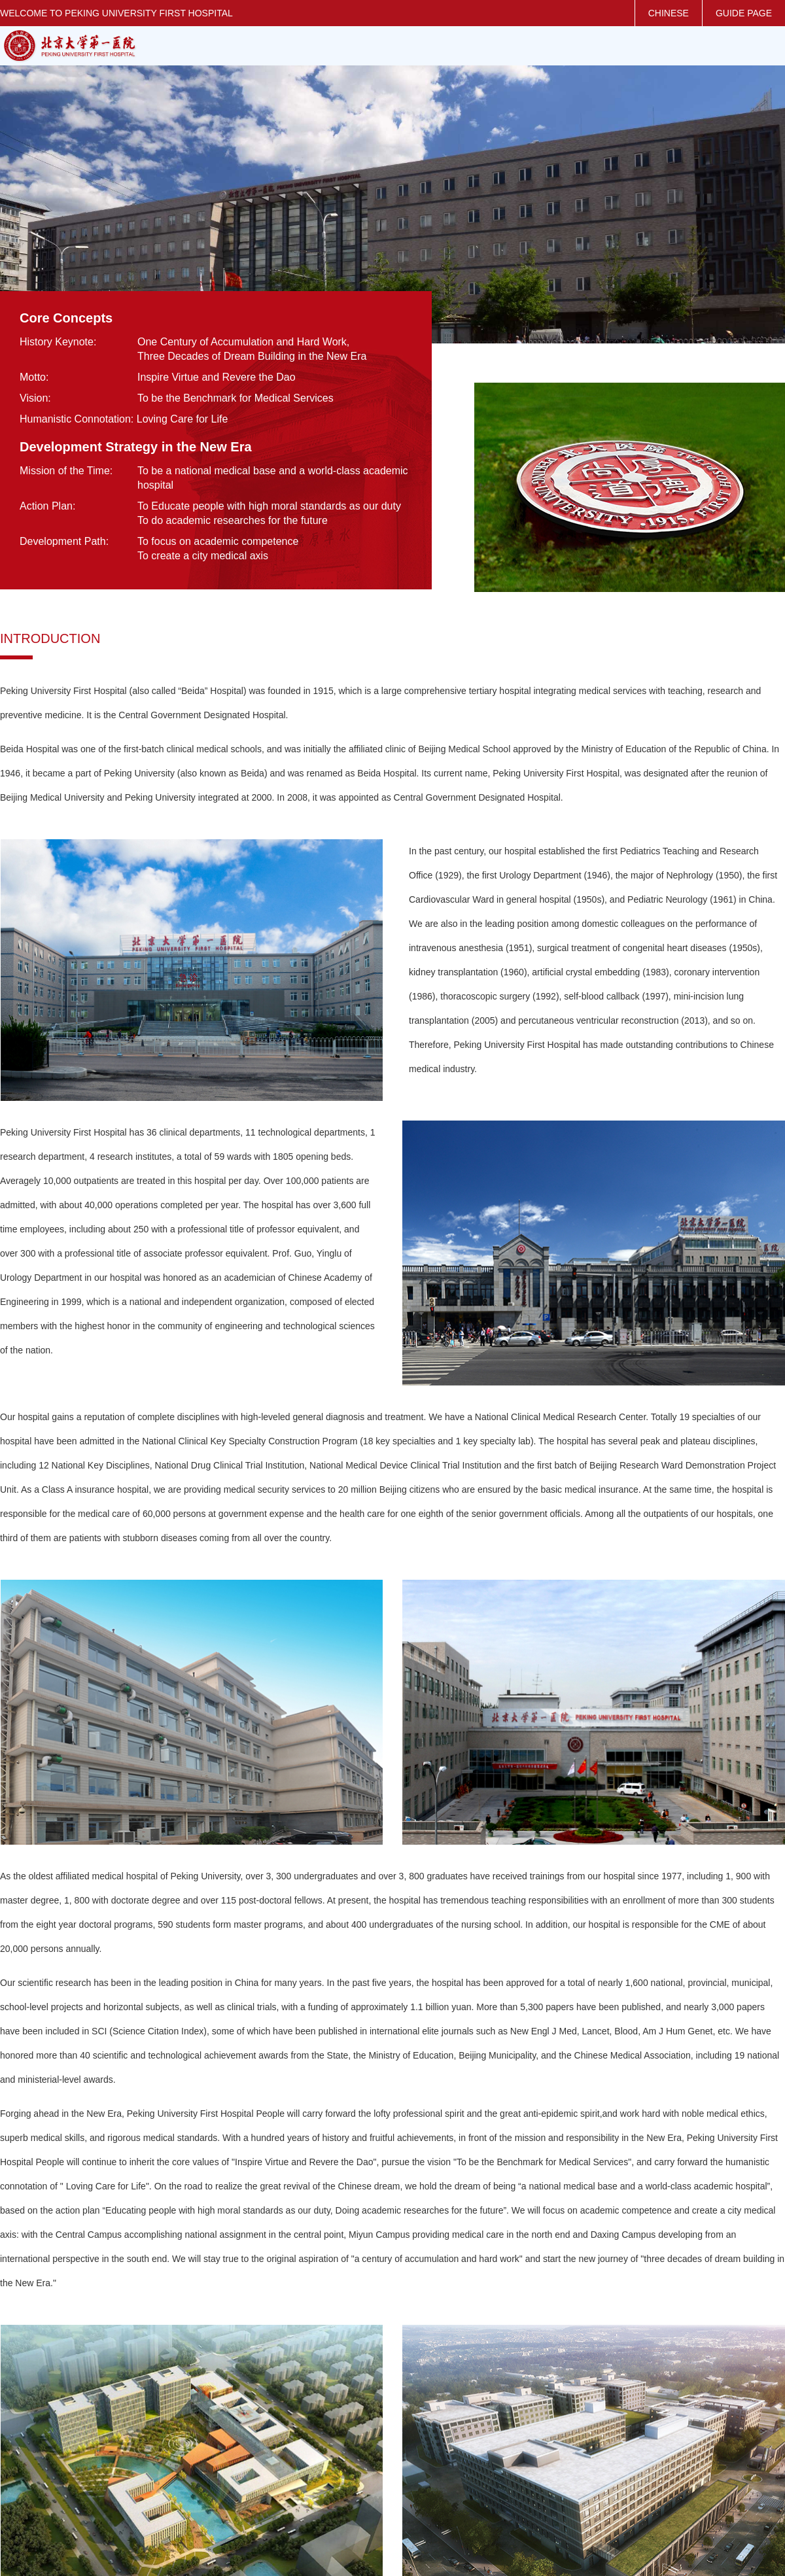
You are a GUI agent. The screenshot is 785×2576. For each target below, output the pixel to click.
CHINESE (668, 13)
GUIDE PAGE (744, 13)
